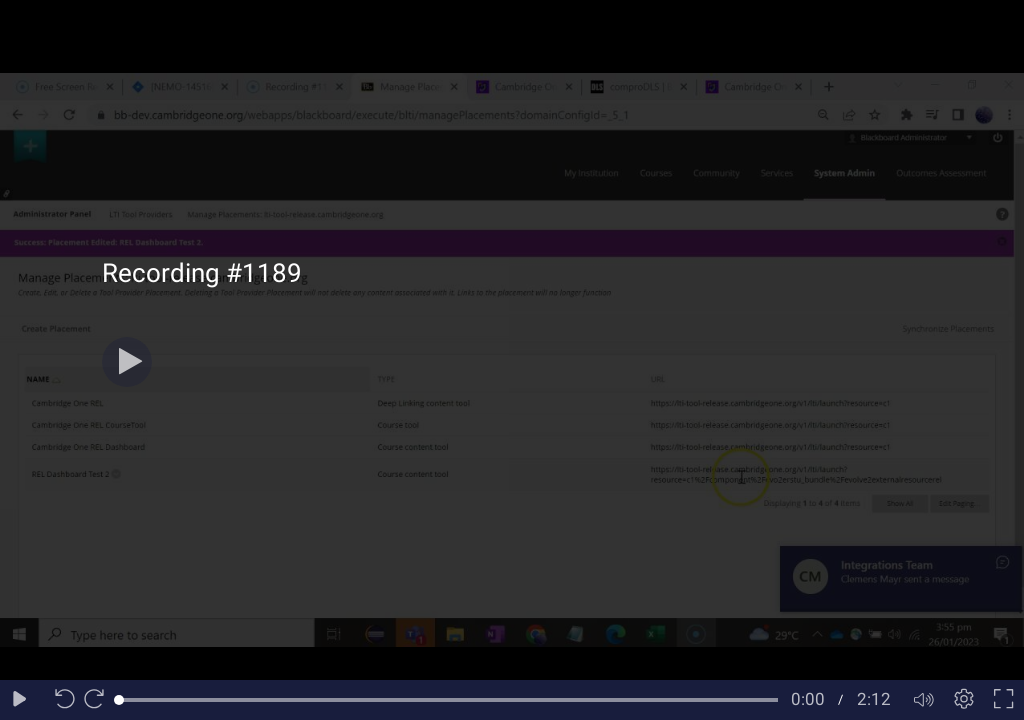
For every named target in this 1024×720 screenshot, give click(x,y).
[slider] (448, 700)
